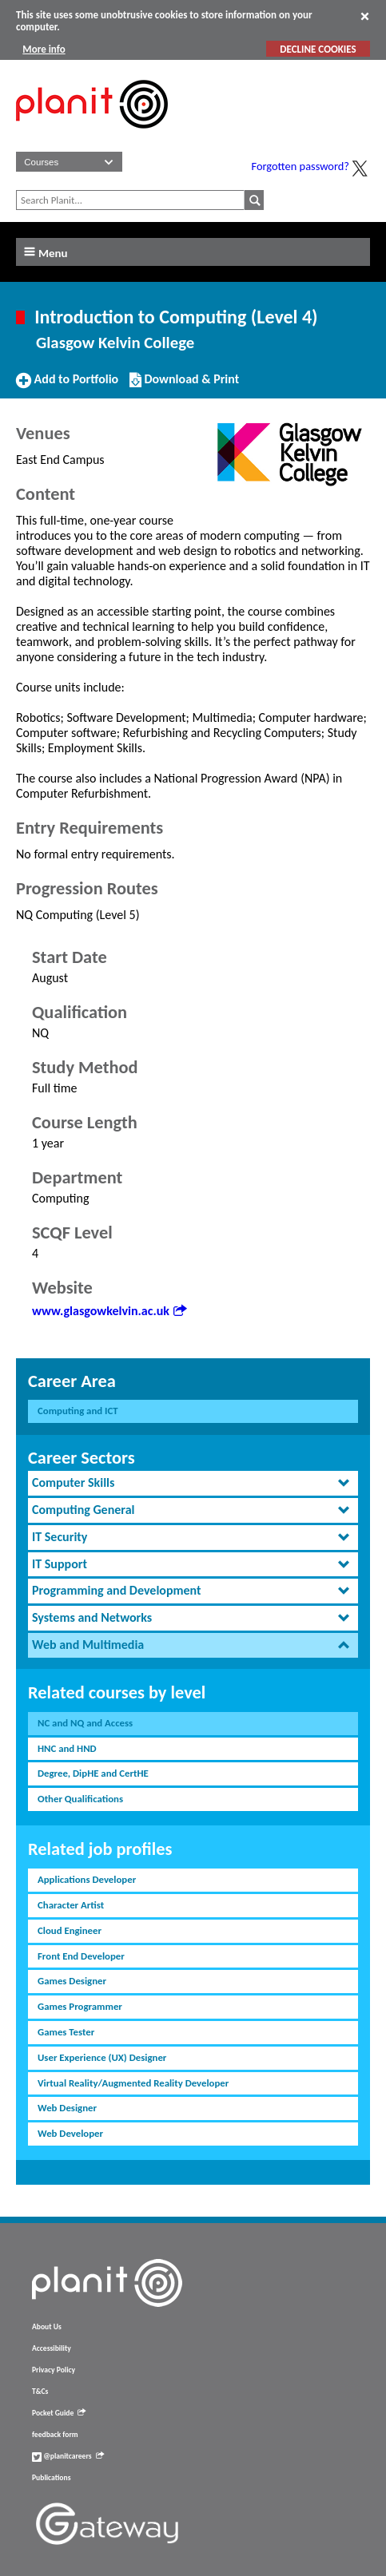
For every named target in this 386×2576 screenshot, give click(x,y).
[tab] (193, 1483)
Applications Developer (87, 1879)
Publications (51, 2478)
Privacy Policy (53, 2370)
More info (43, 49)
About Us (47, 2327)
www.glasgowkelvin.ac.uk (109, 1310)
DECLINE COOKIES (318, 49)
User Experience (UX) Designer (102, 2057)
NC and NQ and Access (85, 1723)
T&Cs (40, 2391)
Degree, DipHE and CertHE (93, 1773)
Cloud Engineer (69, 1930)
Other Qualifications (80, 1799)
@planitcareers (68, 2456)
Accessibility (51, 2348)
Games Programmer (80, 2006)
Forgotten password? (300, 166)
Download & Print (184, 385)
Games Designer (72, 1981)
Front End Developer (81, 1956)
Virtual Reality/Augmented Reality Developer (133, 2083)
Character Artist (71, 1905)
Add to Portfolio (67, 385)
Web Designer (67, 2108)
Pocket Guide (59, 2413)
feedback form (55, 2434)
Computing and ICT (78, 1411)
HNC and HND (67, 1748)
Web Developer (70, 2133)
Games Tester (66, 2032)
